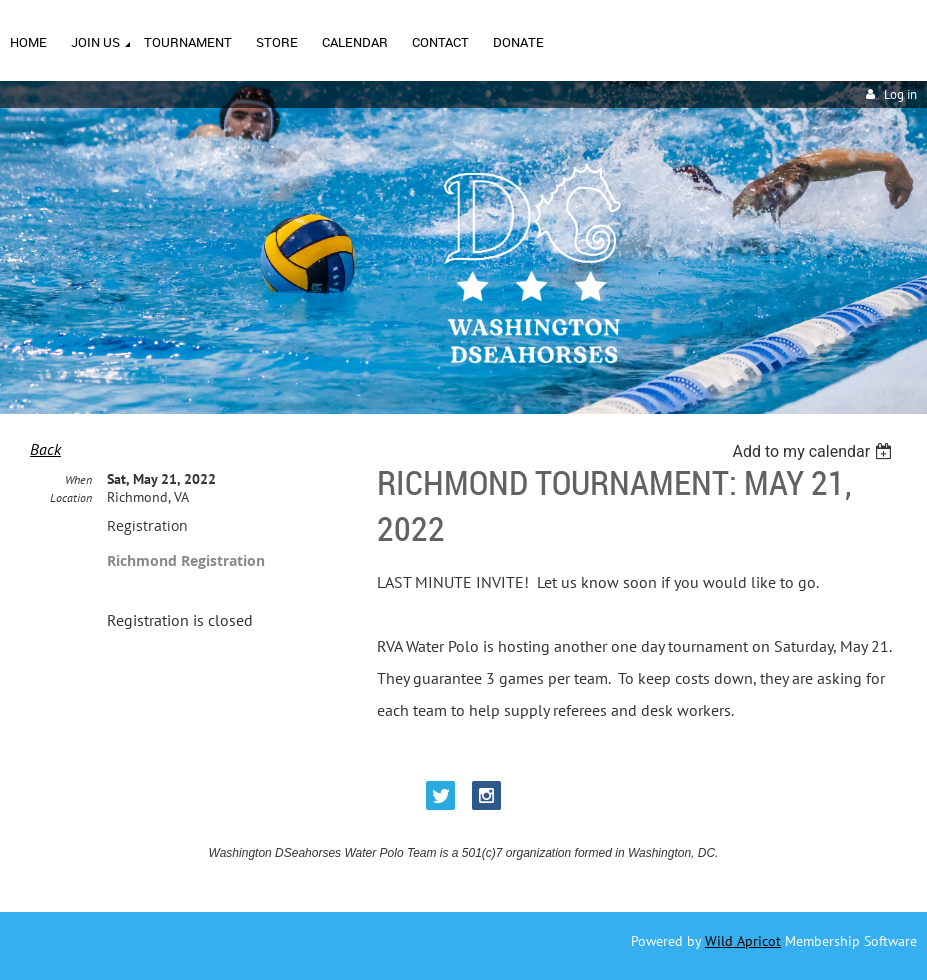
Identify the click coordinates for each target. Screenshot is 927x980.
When (78, 479)
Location (71, 497)
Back (45, 449)
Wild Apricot (743, 941)
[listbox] (814, 451)
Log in (900, 94)
